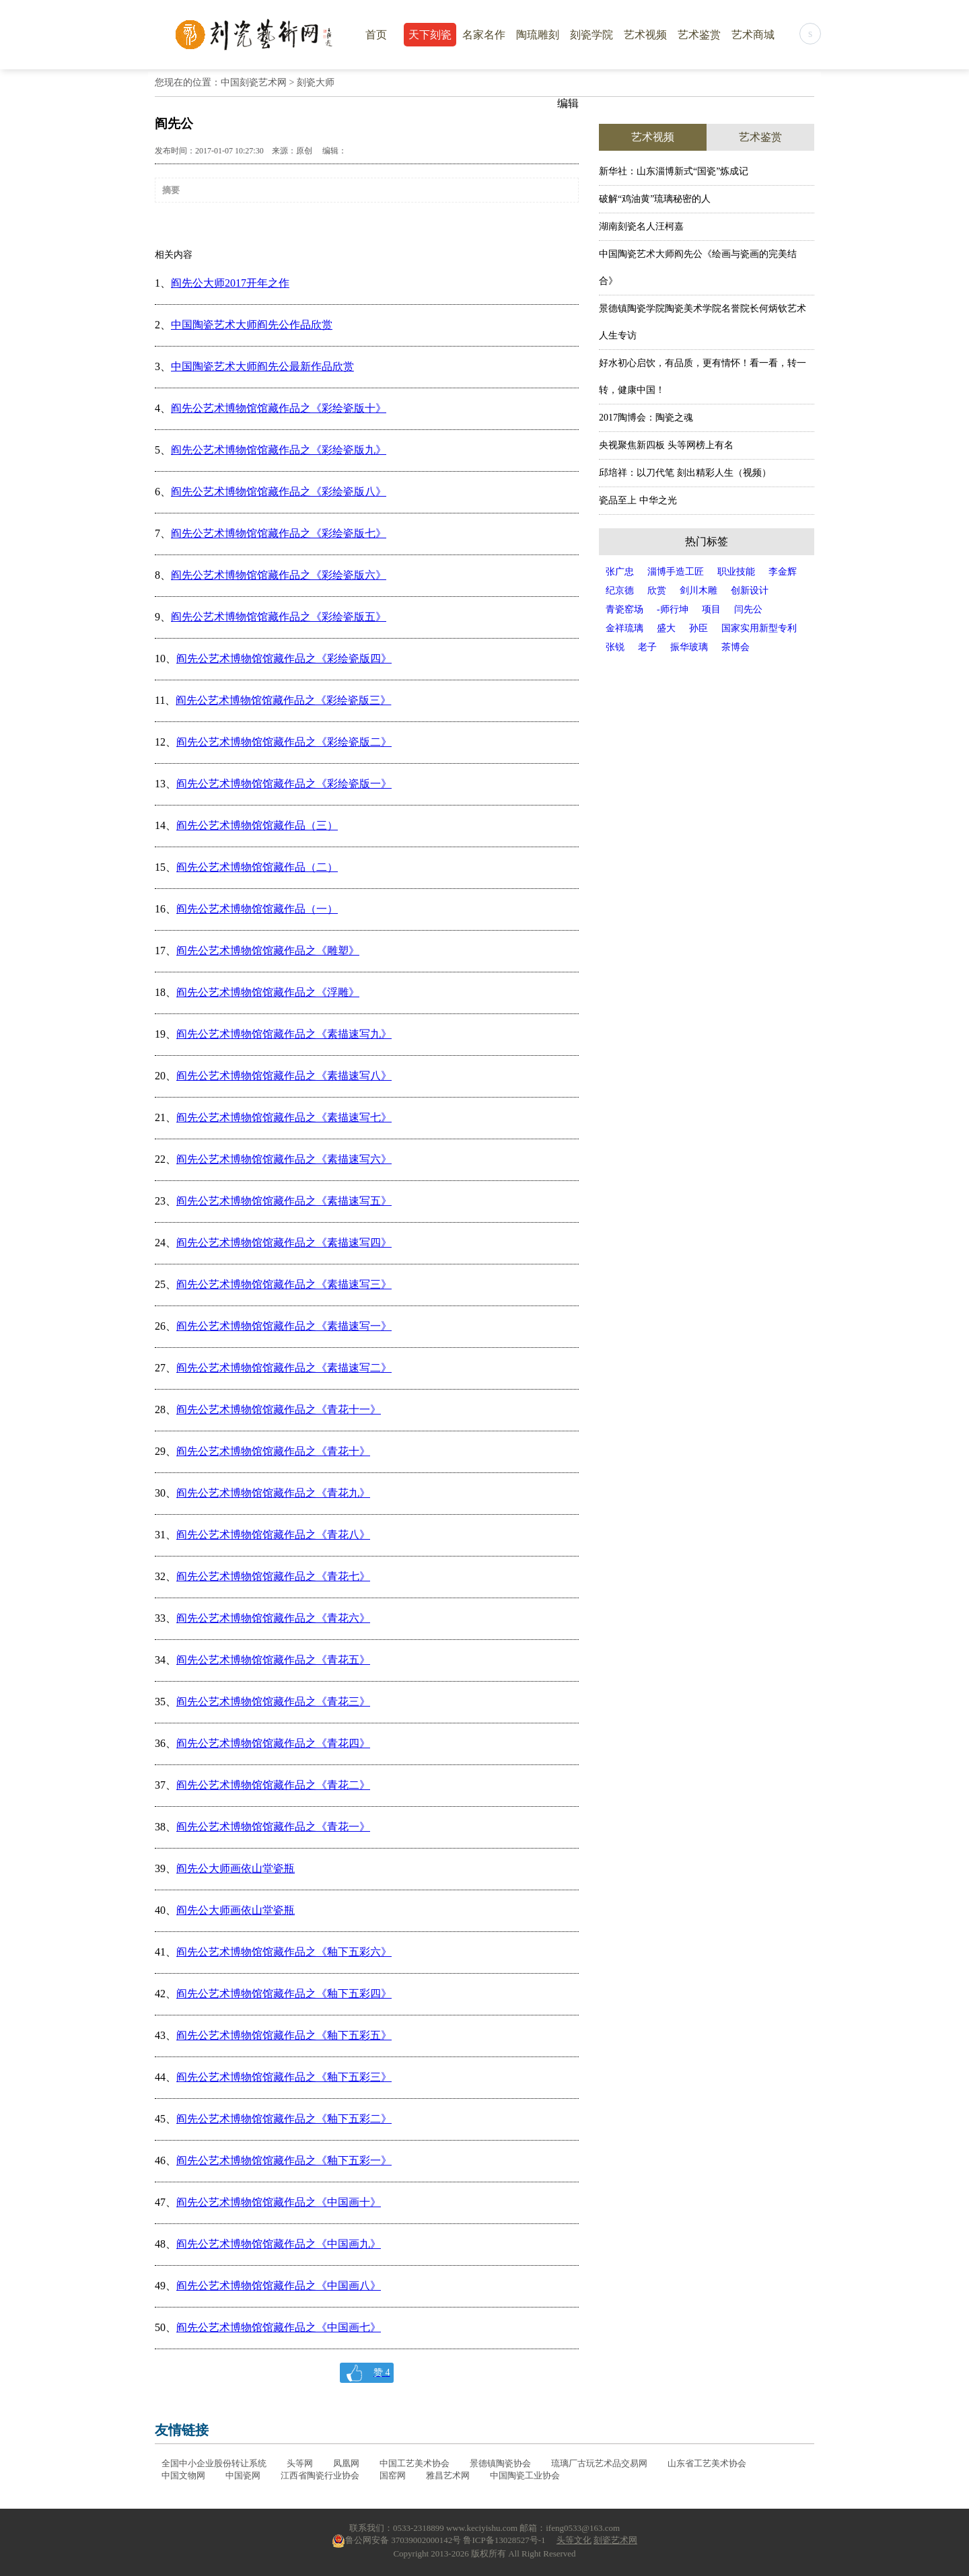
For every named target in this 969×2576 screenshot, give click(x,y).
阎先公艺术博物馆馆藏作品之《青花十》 (273, 1451)
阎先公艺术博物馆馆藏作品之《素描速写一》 (284, 1326)
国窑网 (393, 2475)
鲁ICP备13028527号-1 (504, 2540)
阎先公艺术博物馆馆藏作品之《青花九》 (273, 1493)
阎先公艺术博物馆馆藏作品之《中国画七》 (278, 2327)
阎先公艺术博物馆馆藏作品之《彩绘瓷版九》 (278, 450)
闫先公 (748, 609)
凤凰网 (346, 2463)
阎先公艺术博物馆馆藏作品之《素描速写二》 (284, 1367)
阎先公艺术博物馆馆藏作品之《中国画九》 (278, 2244)
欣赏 (656, 590)
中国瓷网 (242, 2475)
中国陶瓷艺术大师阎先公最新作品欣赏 (262, 366)
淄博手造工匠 (675, 572)
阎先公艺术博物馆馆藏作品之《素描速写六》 (284, 1159)
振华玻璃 (689, 647)
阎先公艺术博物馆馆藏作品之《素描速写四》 (284, 1242)
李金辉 (782, 572)
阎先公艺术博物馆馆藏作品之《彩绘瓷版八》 (278, 491)
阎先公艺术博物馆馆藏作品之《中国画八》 (278, 2285)
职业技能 (736, 572)
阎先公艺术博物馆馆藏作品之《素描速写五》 (284, 1201)
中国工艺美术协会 (415, 2463)
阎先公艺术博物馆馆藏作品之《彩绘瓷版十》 (278, 408)
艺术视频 (645, 34)
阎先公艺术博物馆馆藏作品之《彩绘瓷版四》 (284, 658)
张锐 (615, 647)
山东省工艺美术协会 (707, 2463)
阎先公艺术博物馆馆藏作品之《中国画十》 (278, 2202)
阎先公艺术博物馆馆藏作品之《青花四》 (273, 1743)
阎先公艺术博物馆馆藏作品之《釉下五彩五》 (284, 2035)
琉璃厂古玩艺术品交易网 (599, 2463)
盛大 (666, 628)
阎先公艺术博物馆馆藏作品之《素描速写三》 (284, 1284)
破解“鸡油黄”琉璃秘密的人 (655, 199)
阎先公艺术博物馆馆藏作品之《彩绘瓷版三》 (283, 700)
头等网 (300, 2463)
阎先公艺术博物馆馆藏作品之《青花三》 (273, 1701)
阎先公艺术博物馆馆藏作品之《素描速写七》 (284, 1117)
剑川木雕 (698, 590)
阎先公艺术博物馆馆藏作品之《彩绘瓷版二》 (284, 742)
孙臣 (698, 628)
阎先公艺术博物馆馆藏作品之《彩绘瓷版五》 (278, 616)
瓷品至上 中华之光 (638, 500)
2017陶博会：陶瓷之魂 (646, 418)
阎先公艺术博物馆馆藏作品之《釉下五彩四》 (284, 1993)
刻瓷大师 (315, 82)
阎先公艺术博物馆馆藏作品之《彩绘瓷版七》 (278, 533)
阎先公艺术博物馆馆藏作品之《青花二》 (273, 1785)
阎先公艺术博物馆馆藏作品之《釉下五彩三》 (284, 2077)
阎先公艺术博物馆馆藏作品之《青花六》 (273, 1618)
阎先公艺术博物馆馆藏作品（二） (257, 867)
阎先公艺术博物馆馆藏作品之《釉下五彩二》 (284, 2118)
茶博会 (735, 647)
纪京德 (620, 590)
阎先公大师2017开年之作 (230, 283)
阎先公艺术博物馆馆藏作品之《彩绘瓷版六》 (278, 575)
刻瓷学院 (591, 34)
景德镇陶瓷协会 (500, 2463)
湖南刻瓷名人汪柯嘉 (641, 226)
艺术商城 (753, 34)
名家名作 (483, 34)
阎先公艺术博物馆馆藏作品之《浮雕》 (267, 992)
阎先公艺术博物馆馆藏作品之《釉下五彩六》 (284, 1952)
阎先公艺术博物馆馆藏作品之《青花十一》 (278, 1409)
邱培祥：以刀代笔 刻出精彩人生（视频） (685, 473)
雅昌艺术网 (448, 2475)
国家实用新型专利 (759, 628)
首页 (376, 34)
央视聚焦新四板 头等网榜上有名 (666, 445)
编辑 (568, 103)
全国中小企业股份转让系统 (214, 2463)
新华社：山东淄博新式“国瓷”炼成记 (673, 171)
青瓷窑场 (624, 609)
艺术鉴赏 (699, 34)
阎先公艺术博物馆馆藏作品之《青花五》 (273, 1660)
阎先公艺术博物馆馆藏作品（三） (257, 825)
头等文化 (574, 2540)
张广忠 (620, 572)
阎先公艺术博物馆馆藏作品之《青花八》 (273, 1534)
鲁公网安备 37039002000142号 (396, 2540)
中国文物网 (183, 2475)
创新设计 (749, 590)
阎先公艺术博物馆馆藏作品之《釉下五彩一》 (284, 2160)
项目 (711, 609)
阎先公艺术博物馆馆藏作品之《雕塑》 (267, 950)
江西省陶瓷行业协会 (320, 2475)
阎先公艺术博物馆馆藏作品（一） (257, 909)
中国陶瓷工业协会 (525, 2475)
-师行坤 (672, 609)
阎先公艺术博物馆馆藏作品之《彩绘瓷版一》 (284, 783)
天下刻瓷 (430, 34)
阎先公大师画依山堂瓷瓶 (235, 1868)
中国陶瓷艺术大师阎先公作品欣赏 (251, 324)
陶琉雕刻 (537, 34)
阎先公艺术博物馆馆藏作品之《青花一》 (273, 1826)
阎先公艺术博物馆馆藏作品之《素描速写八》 (284, 1075)
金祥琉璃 (624, 628)
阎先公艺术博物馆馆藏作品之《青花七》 (273, 1576)
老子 (647, 647)
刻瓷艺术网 (615, 2540)
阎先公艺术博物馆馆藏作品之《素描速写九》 (284, 1034)
